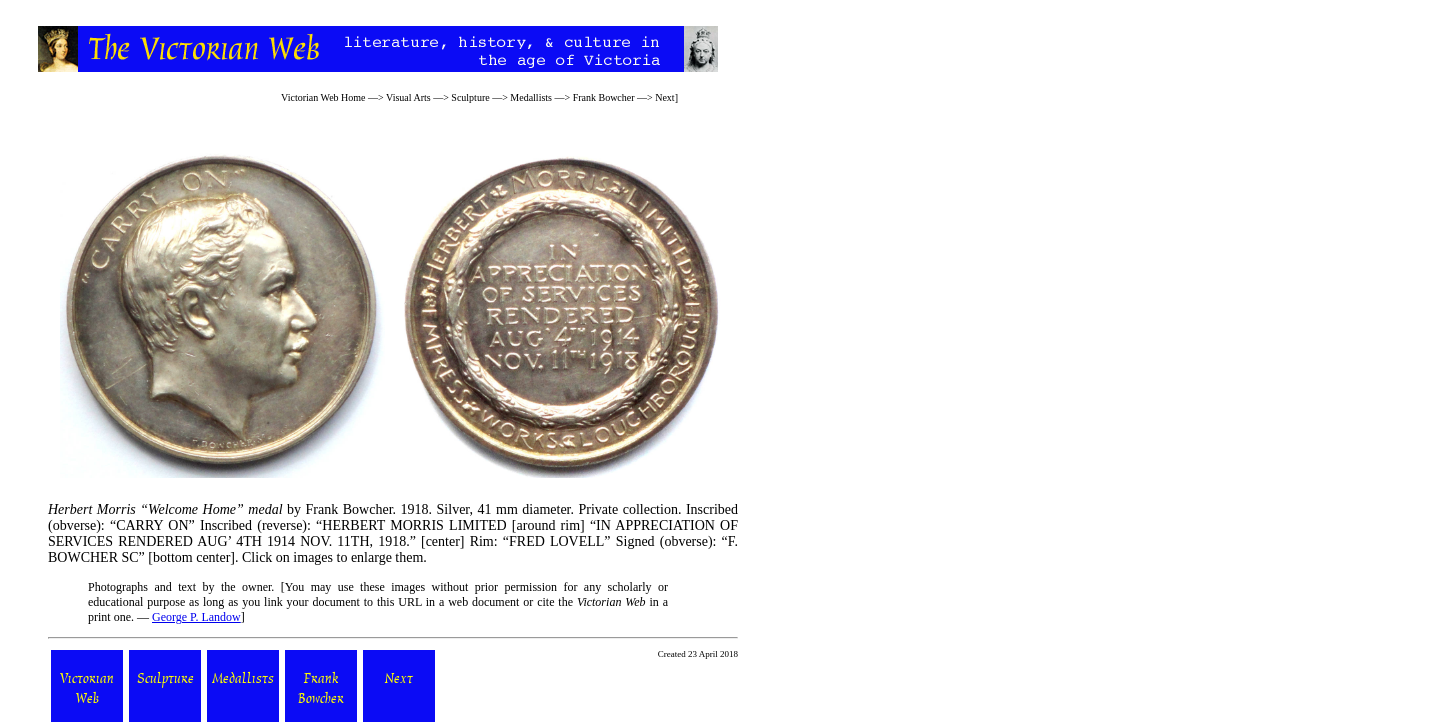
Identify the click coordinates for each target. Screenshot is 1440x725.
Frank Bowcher (604, 97)
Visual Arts (408, 97)
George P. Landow (196, 617)
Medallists (531, 97)
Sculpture (470, 97)
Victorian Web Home (323, 97)
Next (664, 97)
